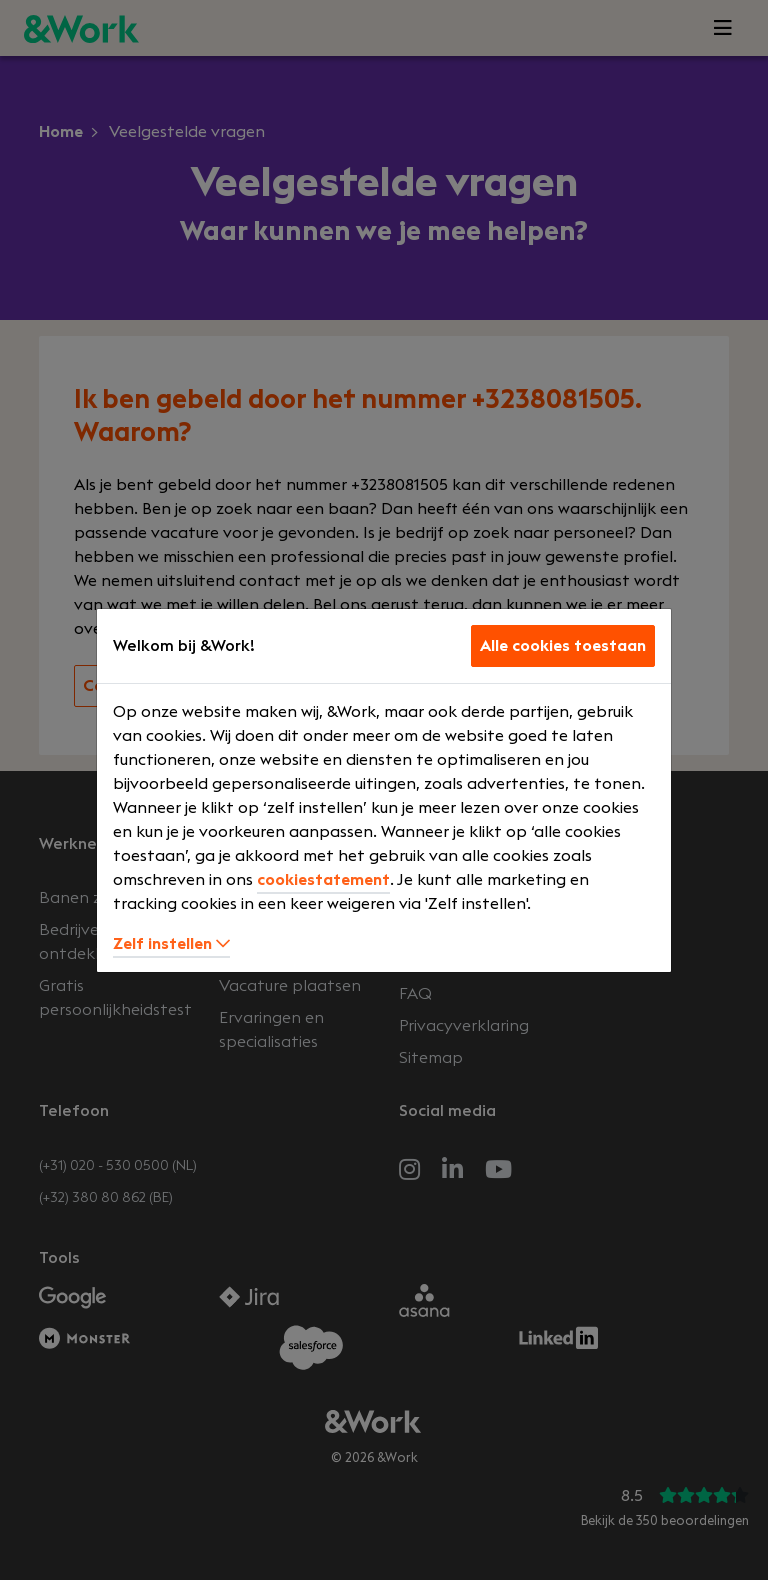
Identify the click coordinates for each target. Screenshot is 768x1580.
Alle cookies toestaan (563, 646)
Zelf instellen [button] (171, 944)
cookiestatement (323, 880)
